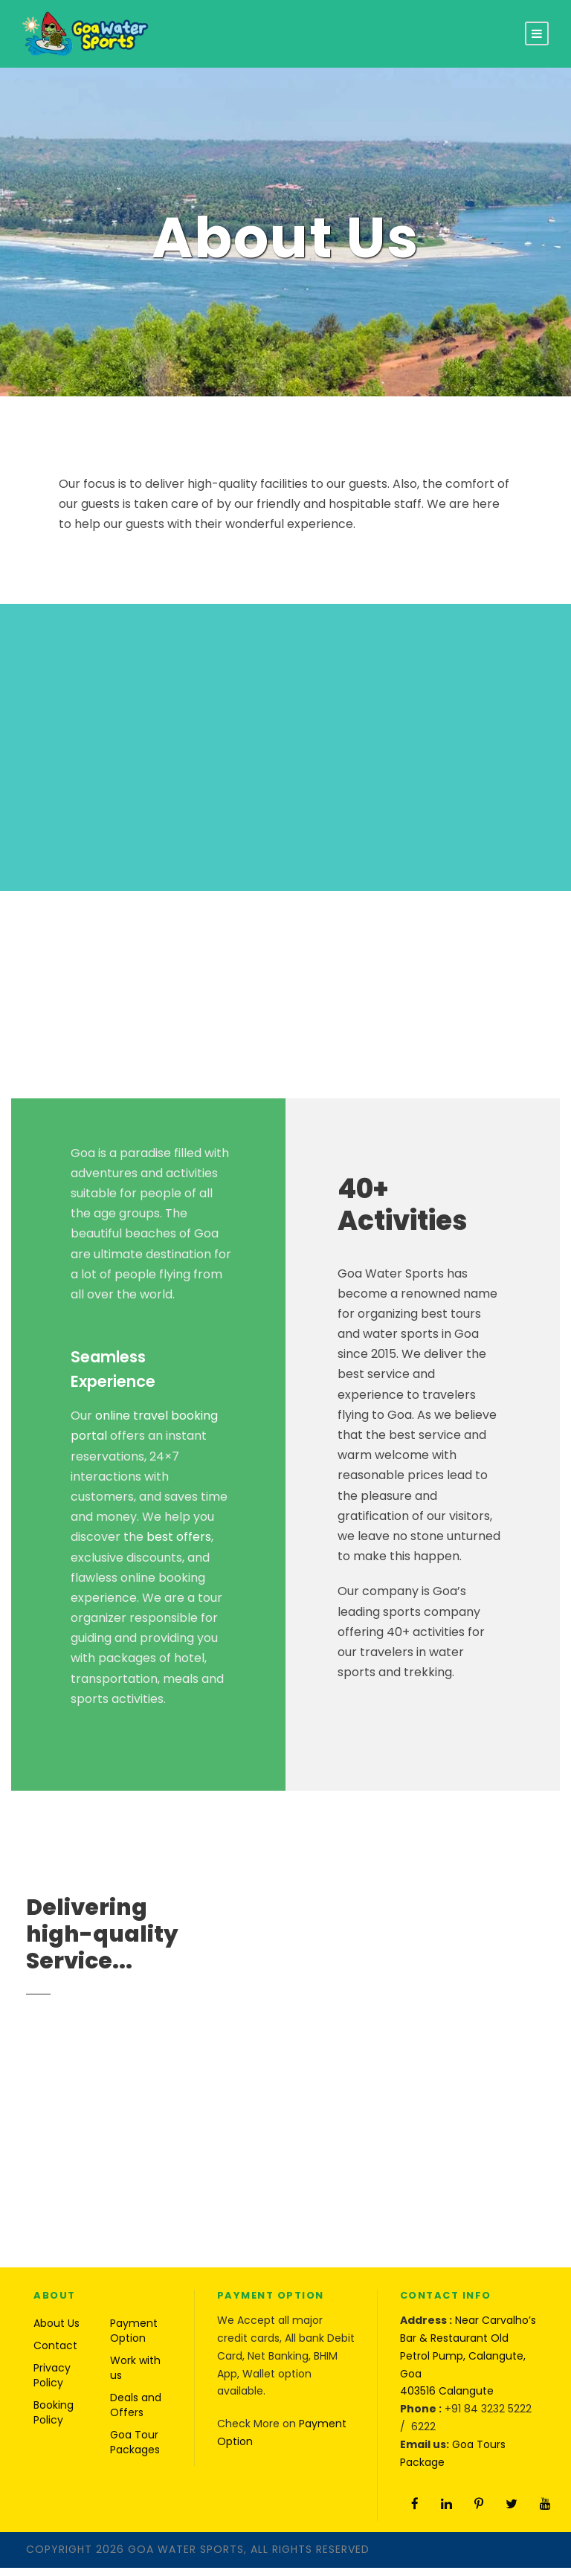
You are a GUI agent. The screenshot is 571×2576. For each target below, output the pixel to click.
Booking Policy (53, 2420)
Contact (55, 2353)
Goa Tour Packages (135, 2450)
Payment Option (134, 2339)
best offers (178, 1544)
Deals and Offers (135, 2413)
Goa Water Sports (186, 2557)
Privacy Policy (52, 2383)
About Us (56, 2331)
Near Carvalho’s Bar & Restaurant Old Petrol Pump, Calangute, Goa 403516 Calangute (468, 2363)
